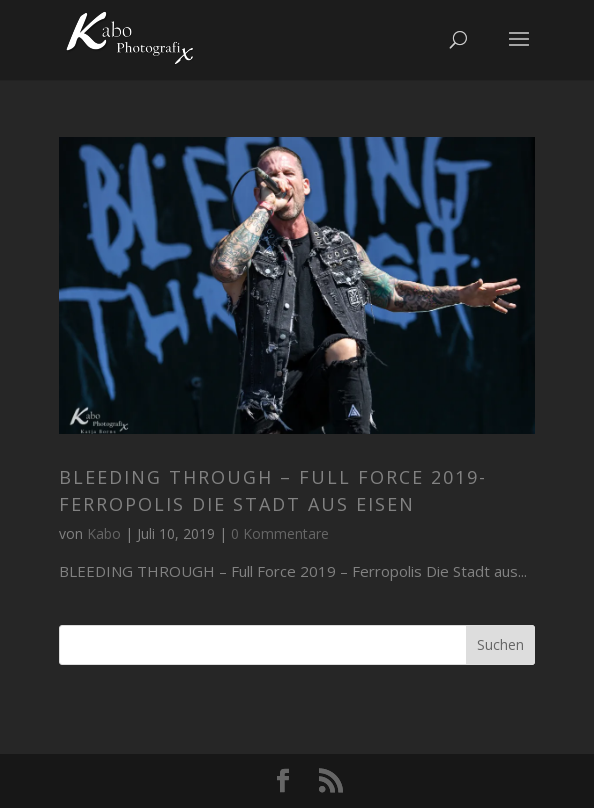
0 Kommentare (280, 533)
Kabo (104, 533)
